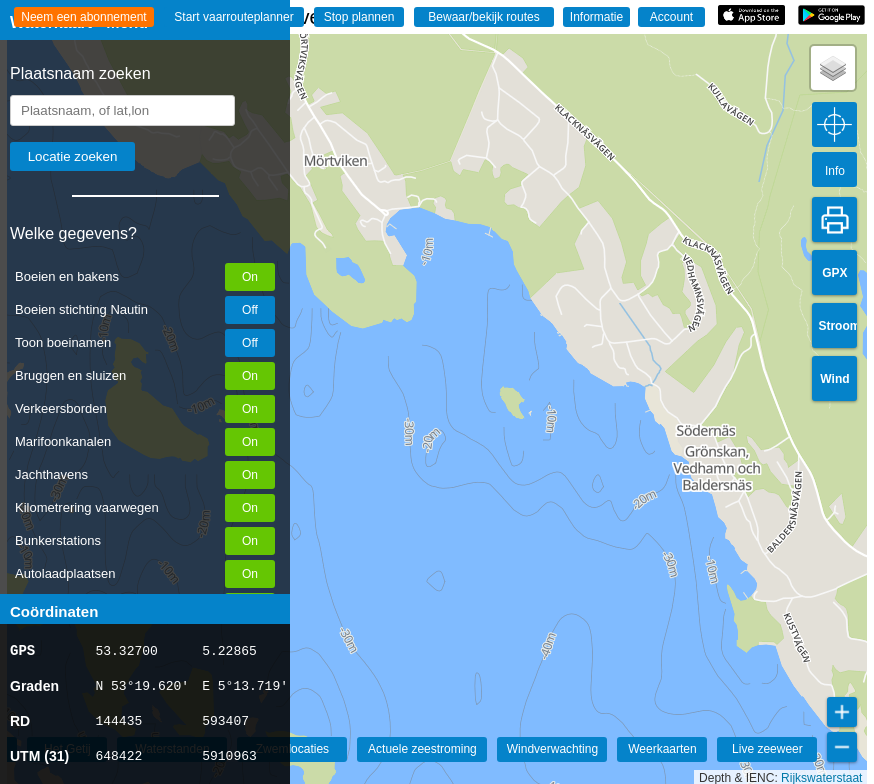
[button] (833, 68)
